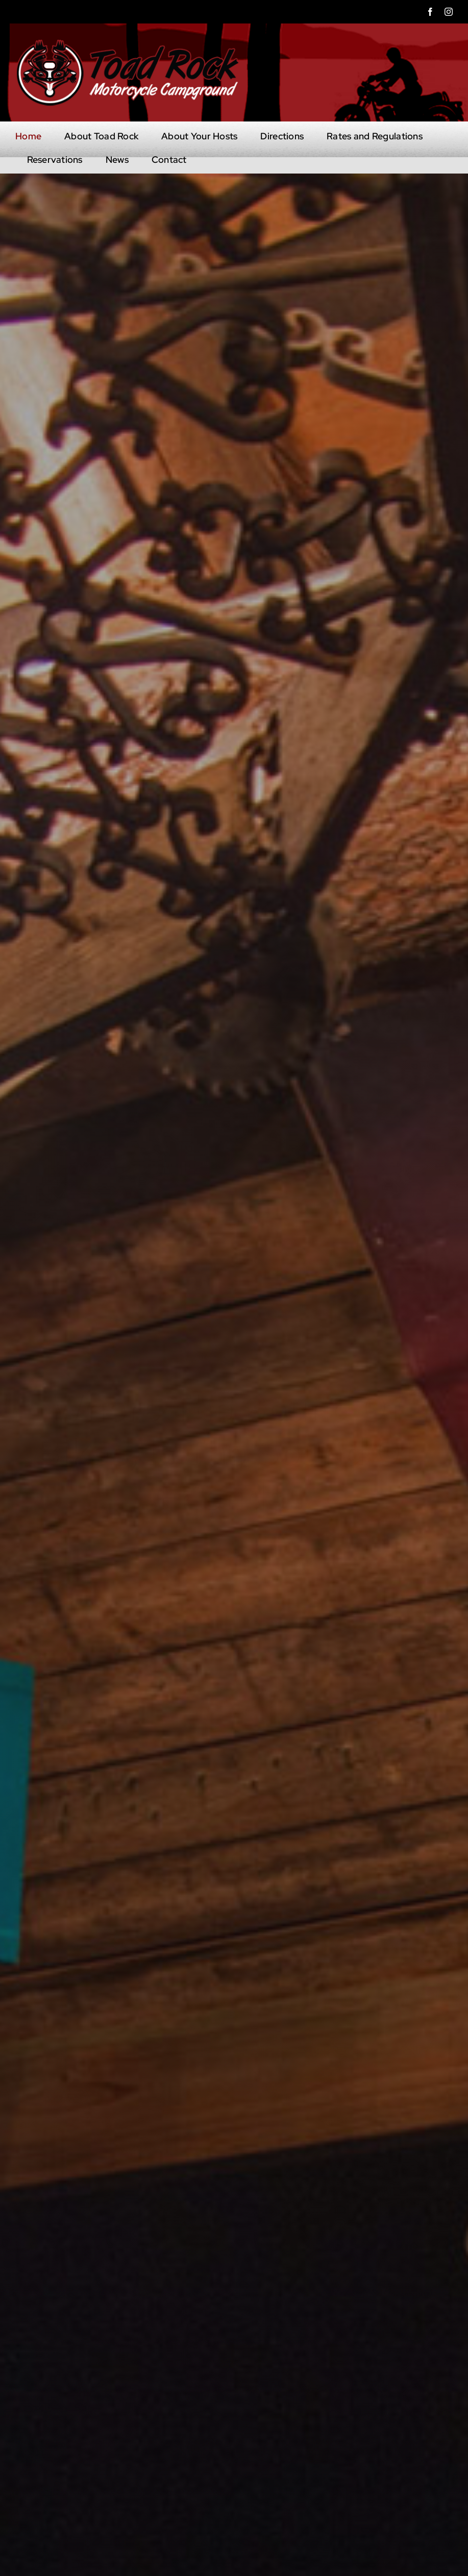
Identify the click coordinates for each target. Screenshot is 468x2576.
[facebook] (430, 12)
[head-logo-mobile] (127, 42)
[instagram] (449, 12)
